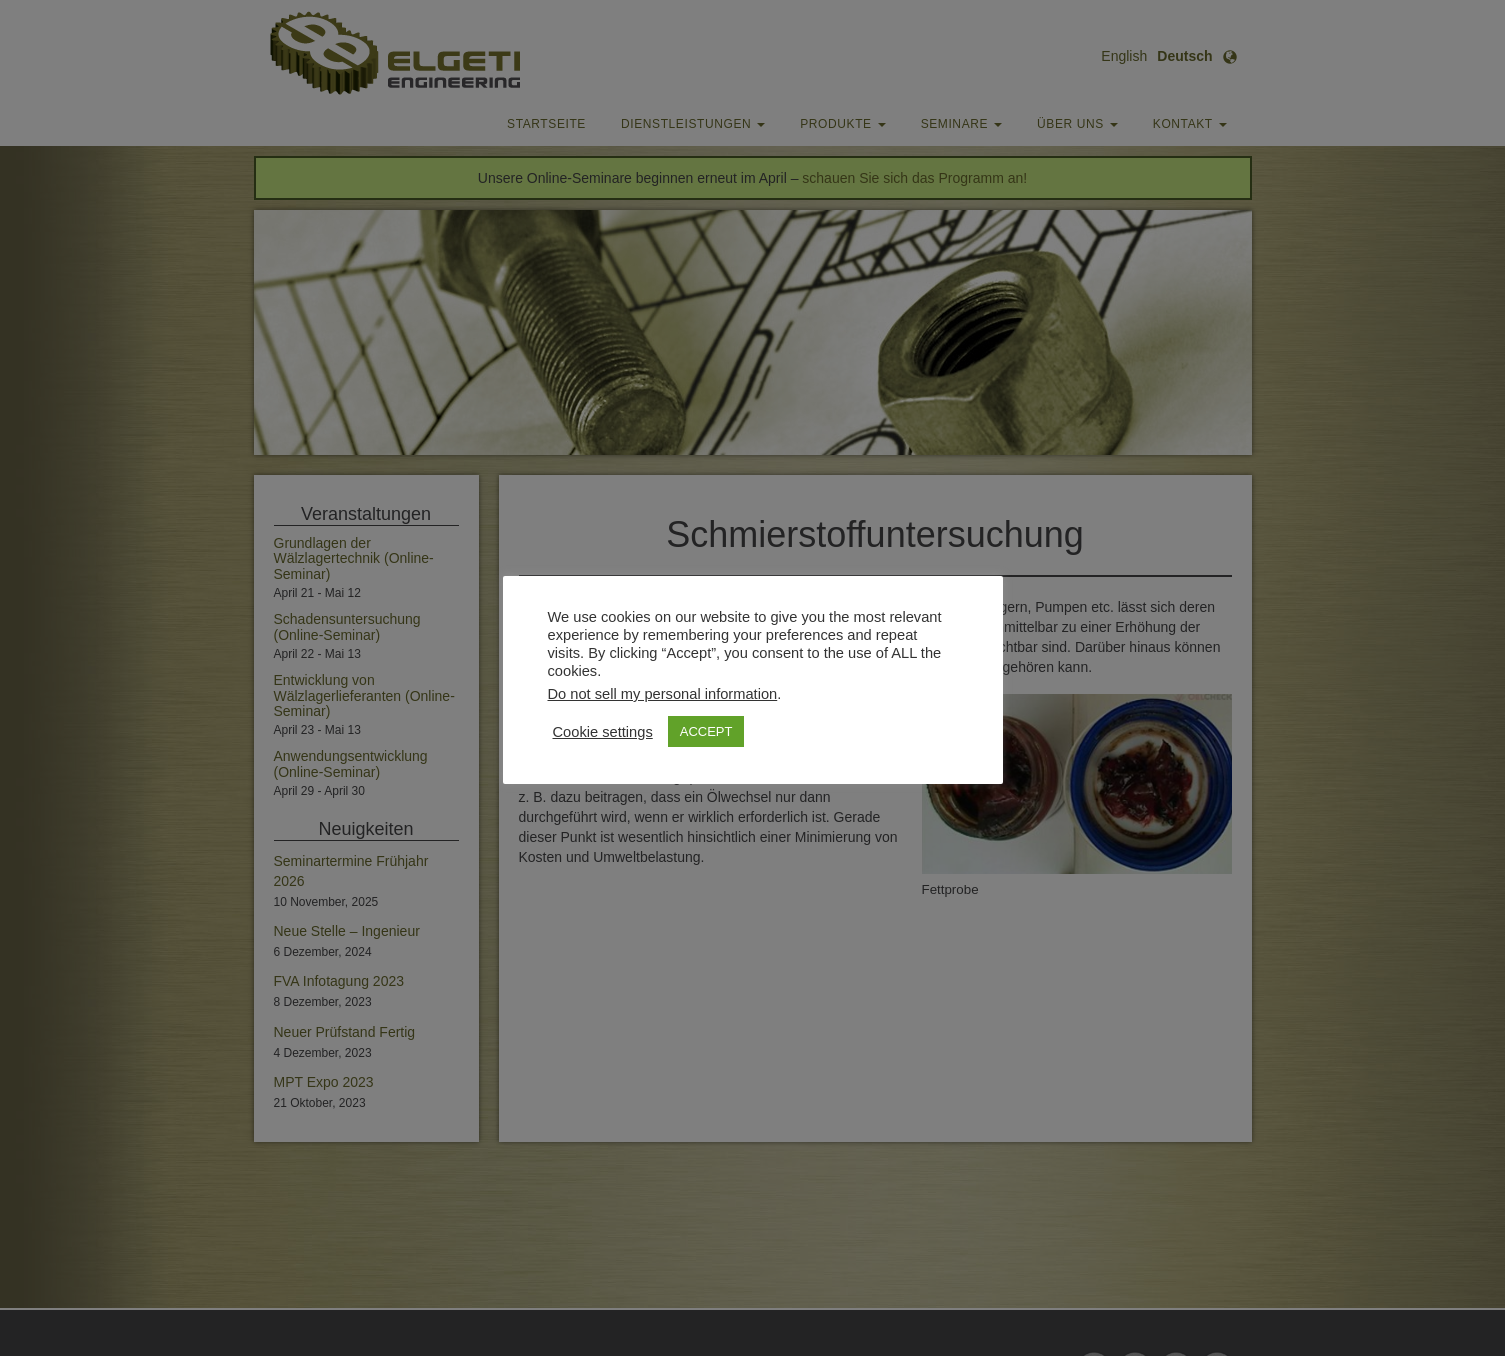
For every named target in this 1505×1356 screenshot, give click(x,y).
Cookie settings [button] (603, 732)
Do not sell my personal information (663, 694)
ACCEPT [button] (706, 731)
